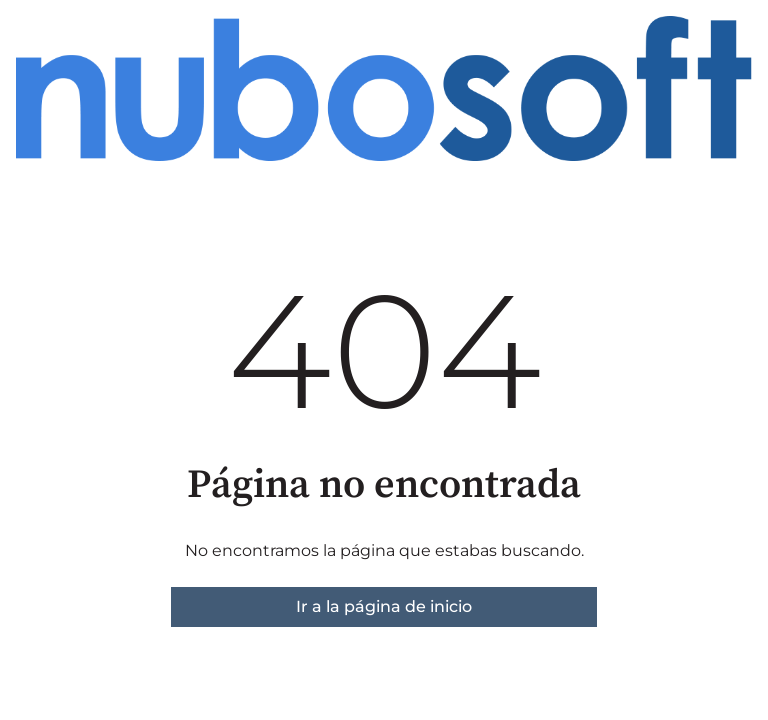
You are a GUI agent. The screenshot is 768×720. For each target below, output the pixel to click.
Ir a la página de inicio (384, 606)
